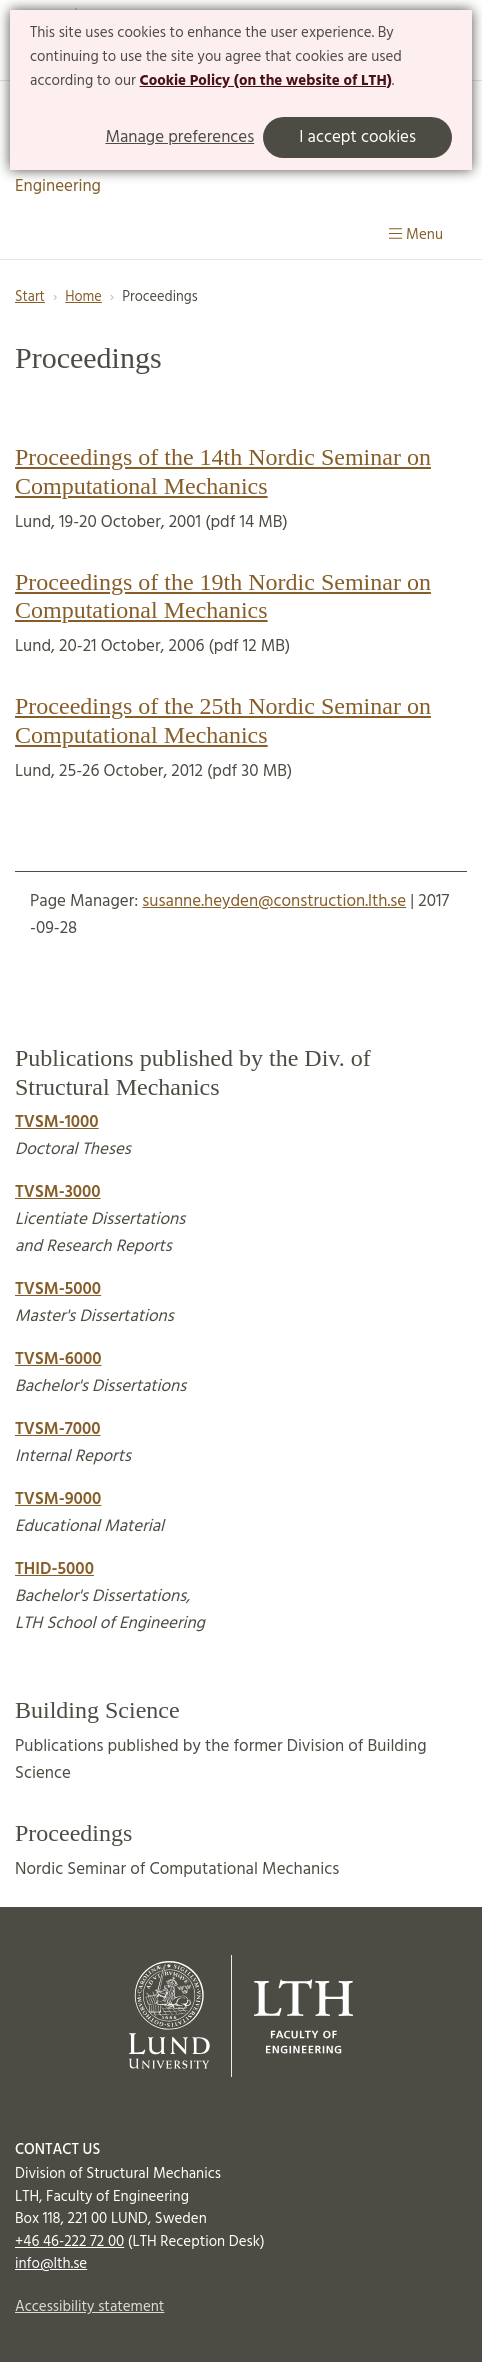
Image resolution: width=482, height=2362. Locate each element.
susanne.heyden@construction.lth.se (274, 901)
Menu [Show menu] (416, 235)
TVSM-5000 (58, 1289)
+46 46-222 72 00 (69, 2242)
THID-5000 (54, 1569)
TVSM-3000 (58, 1192)
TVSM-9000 (58, 1499)
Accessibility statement (89, 2307)
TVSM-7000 (58, 1429)
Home (83, 297)
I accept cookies (357, 137)
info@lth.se (51, 2264)
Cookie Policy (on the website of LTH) (266, 81)
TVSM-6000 (58, 1359)
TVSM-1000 (57, 1122)
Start (30, 297)
